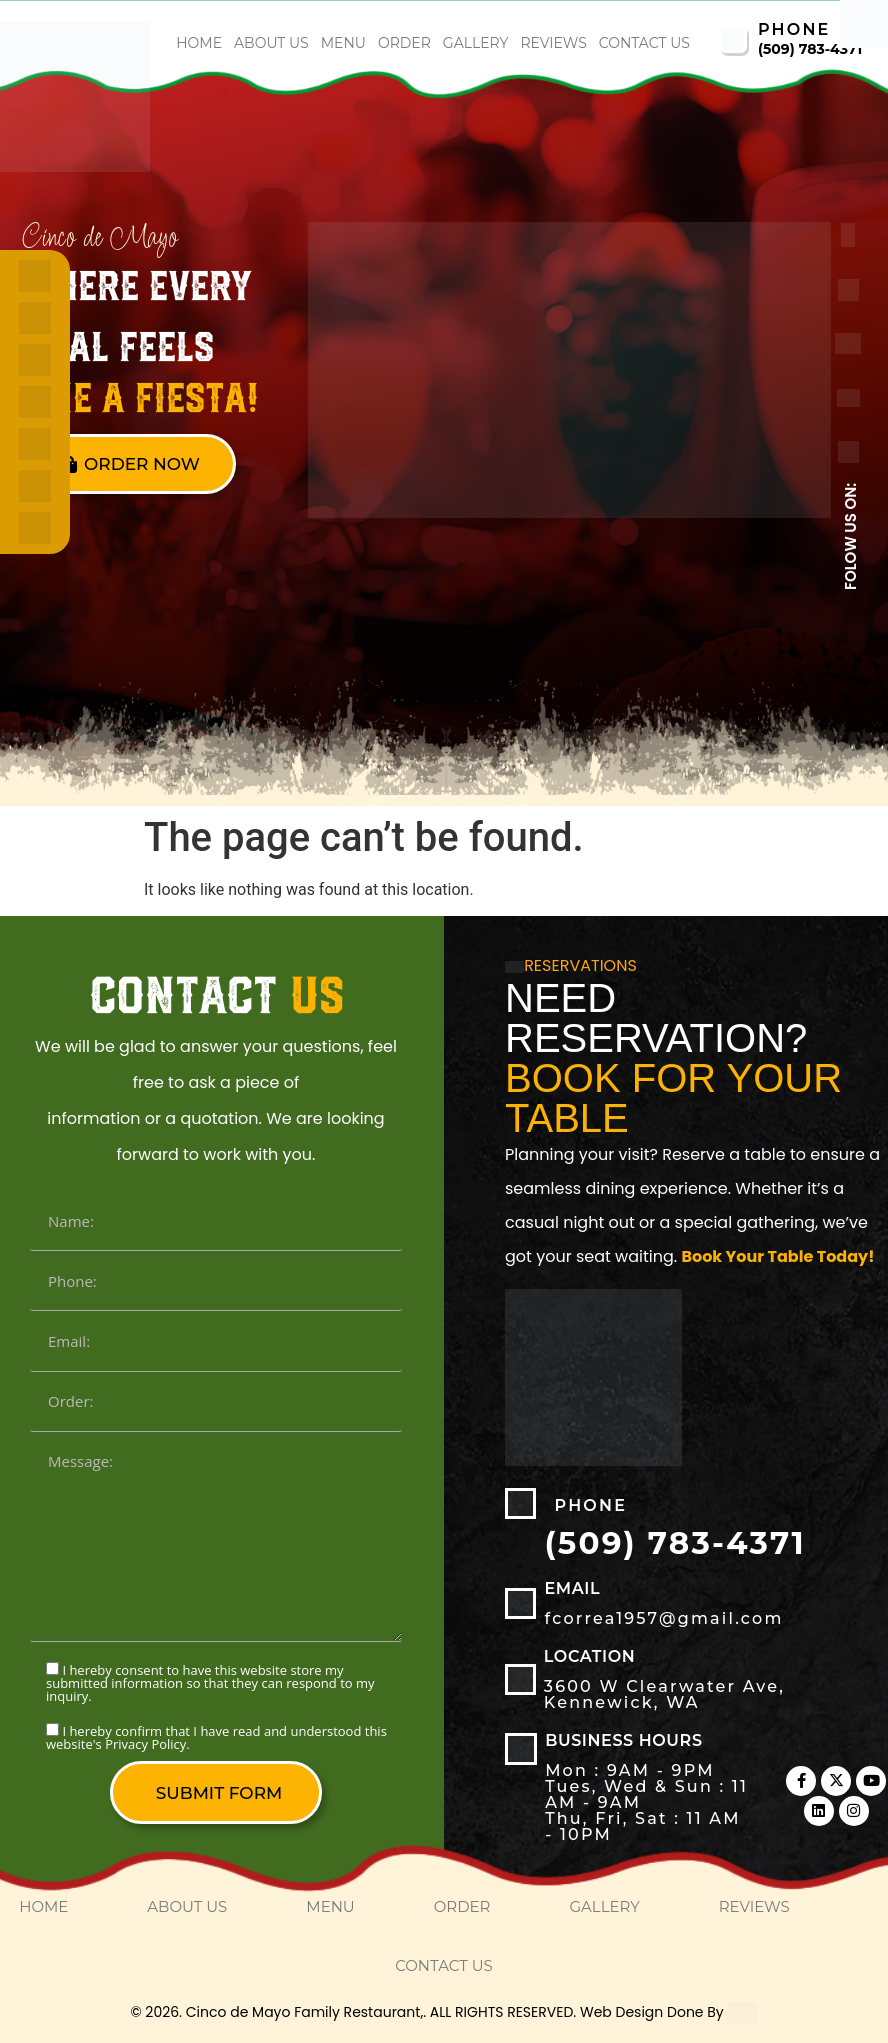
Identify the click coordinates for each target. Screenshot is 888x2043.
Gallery (476, 43)
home (199, 43)
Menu (343, 43)
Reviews (553, 43)
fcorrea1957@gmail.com (663, 1618)
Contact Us (644, 43)
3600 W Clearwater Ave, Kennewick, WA (664, 1694)
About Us (271, 43)
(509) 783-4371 (810, 49)
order (404, 43)
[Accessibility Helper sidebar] (864, 24)
